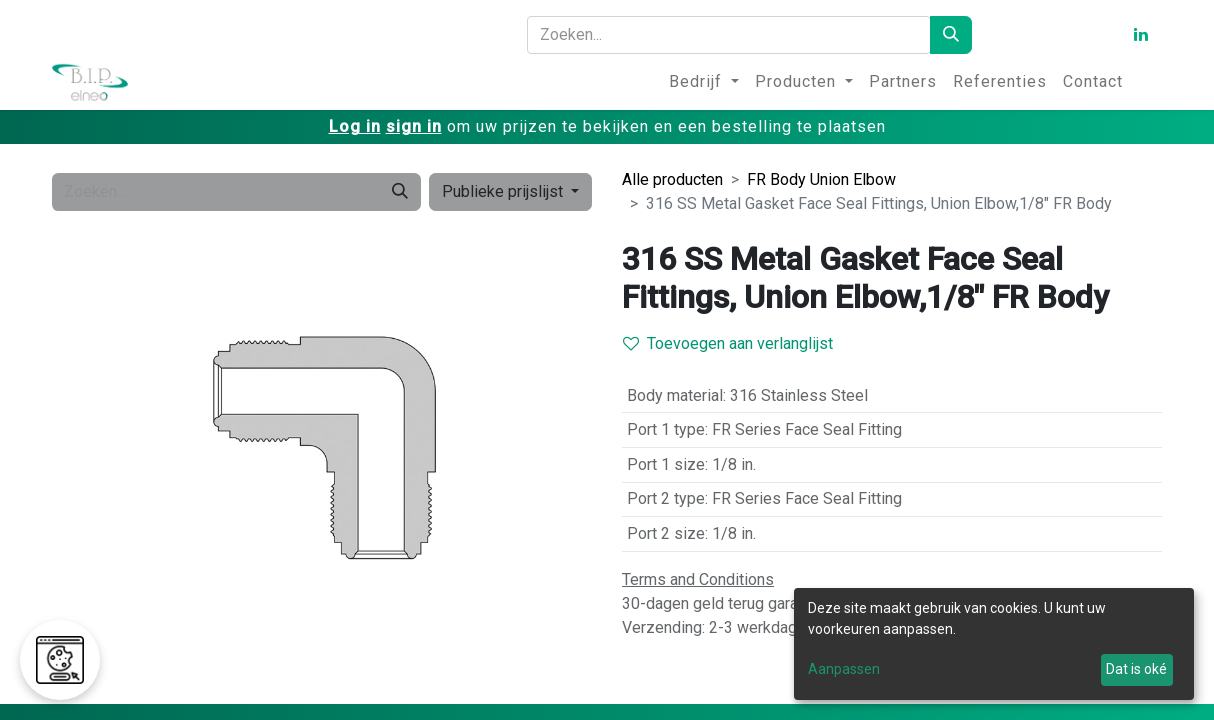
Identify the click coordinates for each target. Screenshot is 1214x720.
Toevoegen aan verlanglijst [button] (728, 343)
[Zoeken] (951, 35)
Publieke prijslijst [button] (504, 191)
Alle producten (672, 179)
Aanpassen (844, 669)
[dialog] (994, 644)
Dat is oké (1136, 669)
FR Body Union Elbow (821, 179)
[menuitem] (704, 82)
